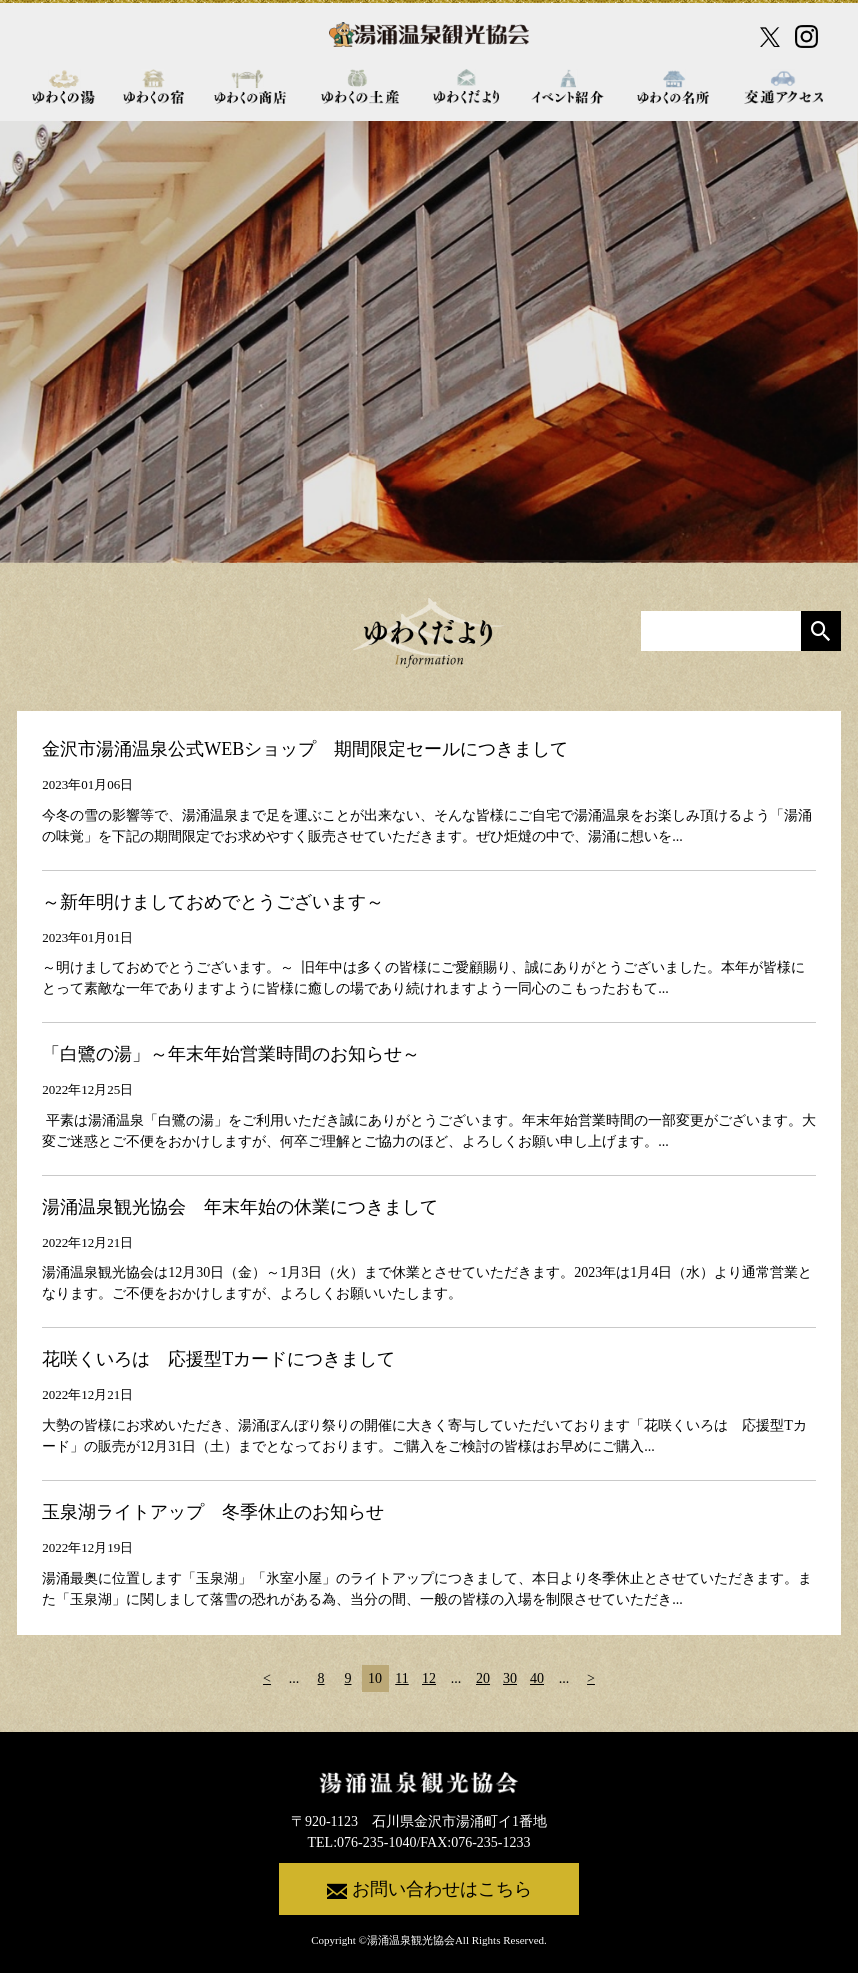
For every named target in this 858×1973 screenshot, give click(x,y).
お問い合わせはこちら (429, 1890)
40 (537, 1678)
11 (401, 1678)
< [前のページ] (267, 1678)
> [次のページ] (591, 1678)
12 (429, 1678)
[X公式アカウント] (770, 37)
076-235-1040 (376, 1842)
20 (483, 1678)
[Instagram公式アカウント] (806, 36)
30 (510, 1678)
